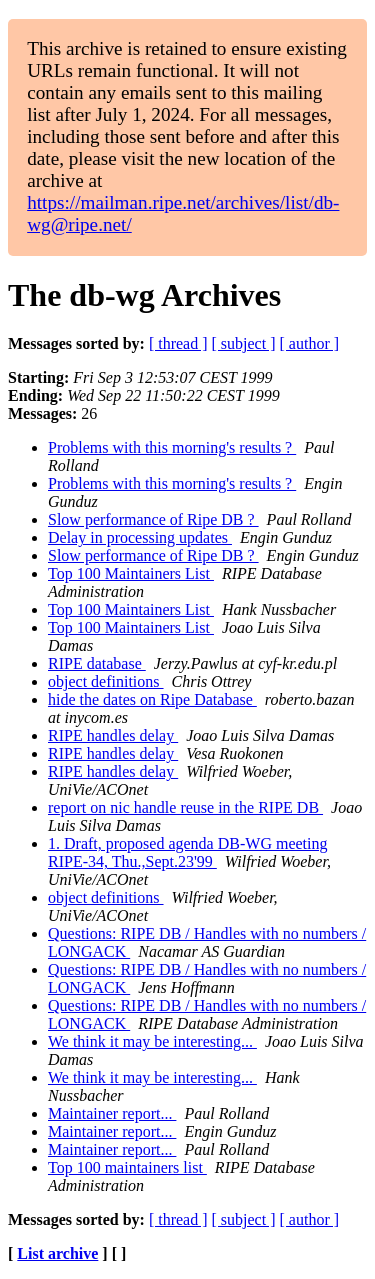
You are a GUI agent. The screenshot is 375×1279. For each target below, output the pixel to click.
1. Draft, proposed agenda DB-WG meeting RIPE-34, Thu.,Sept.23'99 (187, 852)
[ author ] (310, 343)
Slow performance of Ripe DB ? (153, 519)
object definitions (106, 681)
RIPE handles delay (113, 735)
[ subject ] (244, 343)
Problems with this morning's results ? (172, 447)
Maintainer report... (112, 1113)
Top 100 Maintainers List (131, 573)
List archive (57, 1253)
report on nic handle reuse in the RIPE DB (185, 807)
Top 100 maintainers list (127, 1167)
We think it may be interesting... (152, 1041)
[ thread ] (178, 343)
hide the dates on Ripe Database (152, 699)
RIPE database (97, 663)
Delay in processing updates (140, 537)
